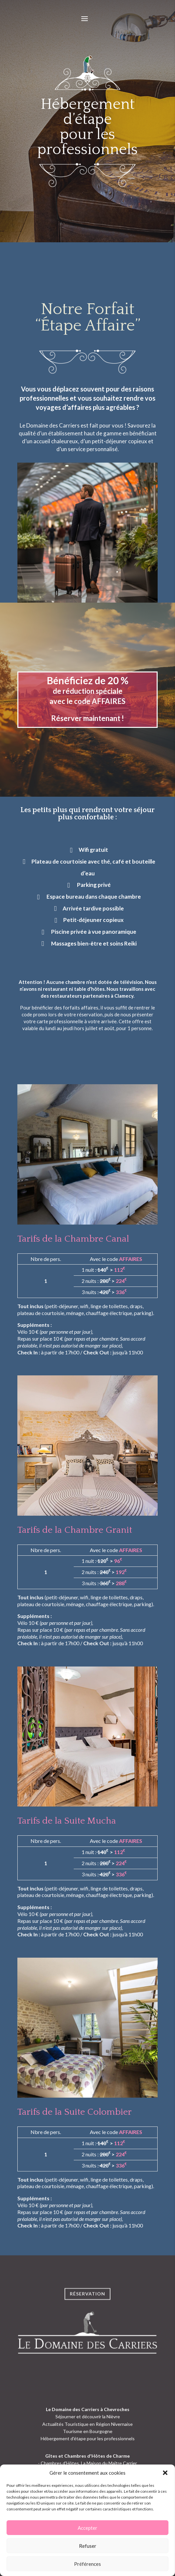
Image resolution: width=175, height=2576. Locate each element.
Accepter (87, 2528)
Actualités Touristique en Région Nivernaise (87, 2424)
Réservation (87, 2304)
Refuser (87, 2546)
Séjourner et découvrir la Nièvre (87, 2416)
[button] (165, 2472)
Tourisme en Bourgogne (87, 2431)
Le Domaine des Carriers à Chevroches (87, 2409)
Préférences (87, 2564)
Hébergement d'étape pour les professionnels (88, 2438)
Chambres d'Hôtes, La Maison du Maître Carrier (89, 2463)
